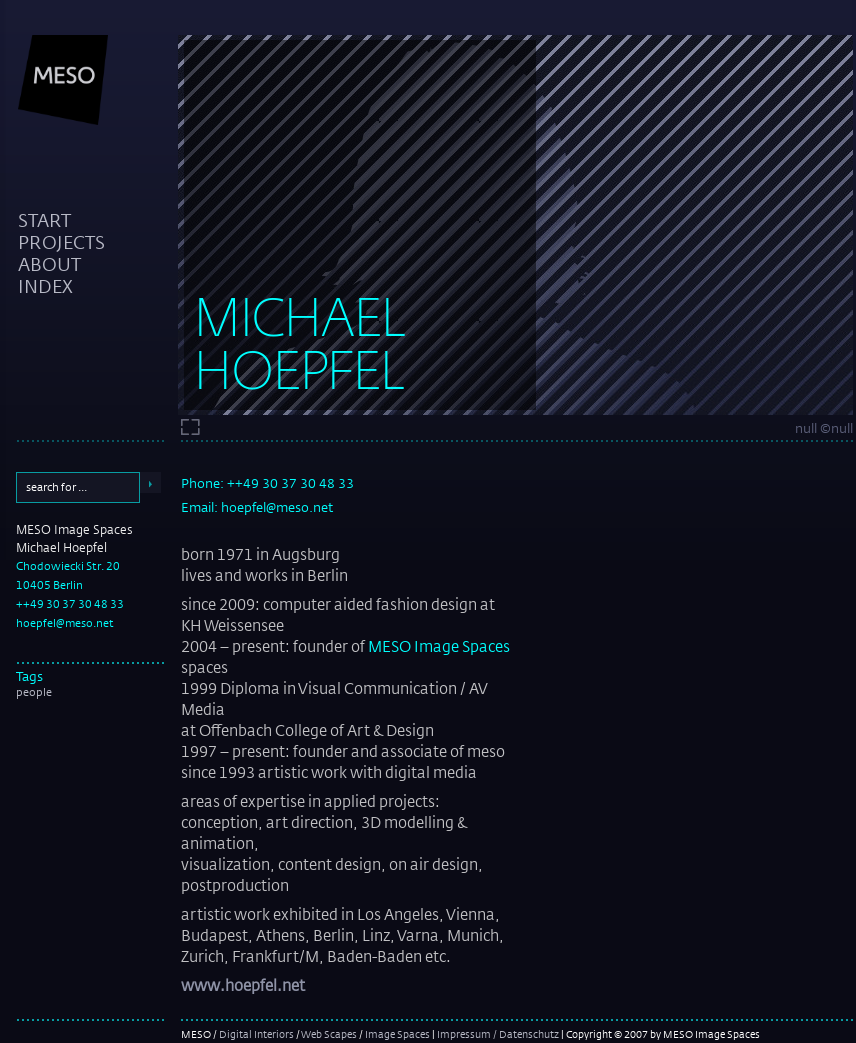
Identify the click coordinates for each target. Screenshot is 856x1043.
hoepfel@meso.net (65, 623)
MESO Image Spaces (439, 646)
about (49, 264)
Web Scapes (329, 1034)
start (44, 220)
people (34, 692)
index (45, 286)
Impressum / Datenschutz (498, 1034)
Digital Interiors (256, 1034)
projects (61, 242)
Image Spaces (397, 1034)
